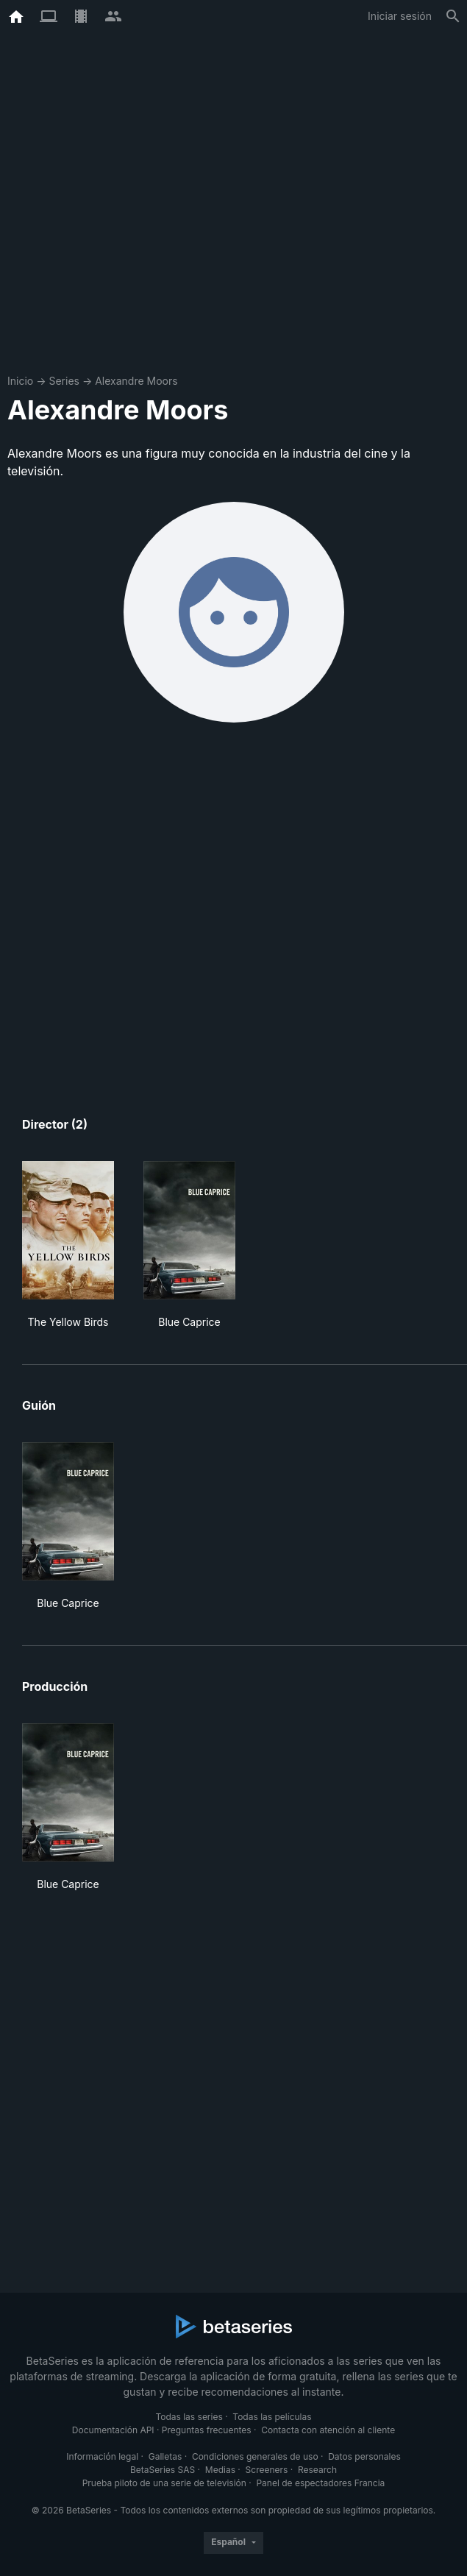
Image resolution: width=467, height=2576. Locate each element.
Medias (220, 2469)
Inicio (20, 381)
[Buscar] (453, 16)
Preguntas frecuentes (207, 2429)
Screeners (267, 2469)
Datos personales (364, 2456)
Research (317, 2469)
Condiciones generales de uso (255, 2456)
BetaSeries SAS (162, 2469)
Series (64, 381)
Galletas (165, 2456)
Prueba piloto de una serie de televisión (164, 2482)
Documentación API (113, 2429)
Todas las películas (271, 2416)
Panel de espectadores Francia (320, 2482)
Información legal (102, 2456)
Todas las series (188, 2416)
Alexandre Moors (136, 381)
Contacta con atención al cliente (328, 2429)
